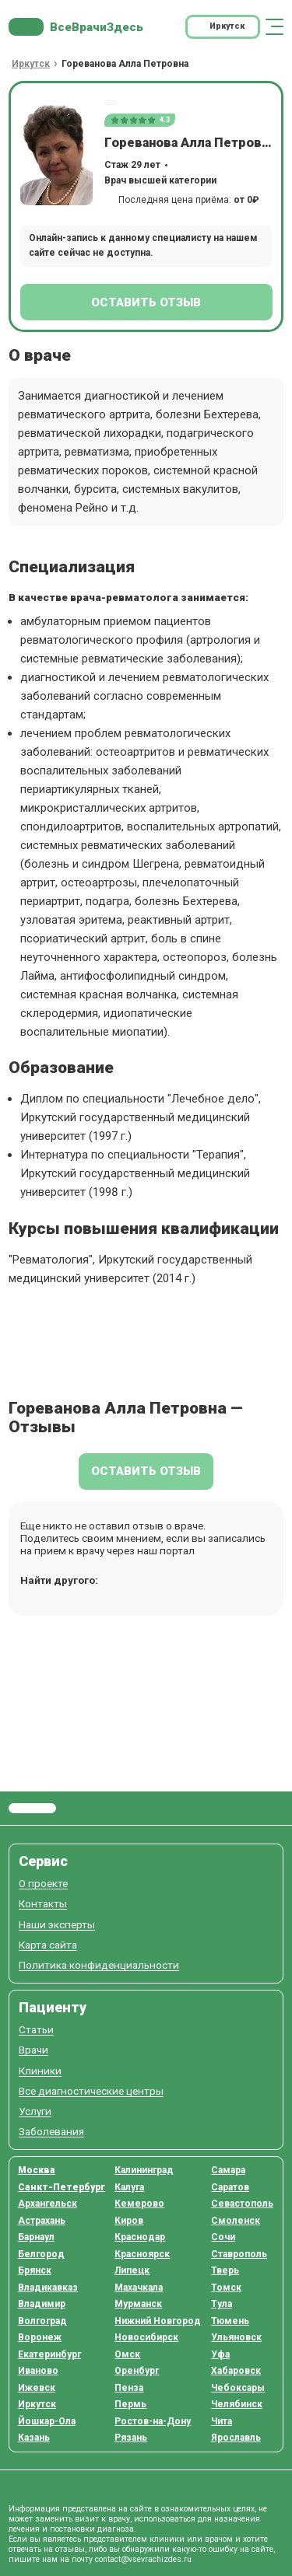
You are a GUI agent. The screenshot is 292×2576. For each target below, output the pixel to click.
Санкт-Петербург (61, 2187)
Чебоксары (238, 2387)
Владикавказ (48, 2287)
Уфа (220, 2354)
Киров (128, 2220)
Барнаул (36, 2237)
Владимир (41, 2303)
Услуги (35, 2111)
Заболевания (51, 2131)
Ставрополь (239, 2254)
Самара (228, 2170)
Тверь (225, 2270)
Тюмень (230, 2321)
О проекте (43, 1883)
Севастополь (242, 2203)
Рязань (130, 2437)
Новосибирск (146, 2337)
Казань (34, 2437)
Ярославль (236, 2437)
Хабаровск (236, 2370)
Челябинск (236, 2404)
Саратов (230, 2187)
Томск (226, 2287)
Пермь (130, 2404)
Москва (36, 2170)
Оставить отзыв (146, 302)
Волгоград (42, 2321)
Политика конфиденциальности (99, 1965)
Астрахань (41, 2220)
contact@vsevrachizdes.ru (143, 2559)
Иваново (38, 2370)
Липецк (132, 2270)
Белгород (41, 2254)
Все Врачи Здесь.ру (32, 1808)
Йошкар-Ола (47, 2421)
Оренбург (136, 2370)
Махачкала (138, 2287)
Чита (221, 2421)
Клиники (40, 2071)
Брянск (34, 2270)
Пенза (128, 2387)
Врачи (33, 2050)
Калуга (129, 2187)
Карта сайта (48, 1945)
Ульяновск (236, 2337)
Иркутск (37, 2404)
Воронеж (40, 2337)
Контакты (43, 1904)
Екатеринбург (49, 2354)
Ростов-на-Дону (152, 2421)
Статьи (36, 2030)
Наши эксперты (57, 1925)
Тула (221, 2303)
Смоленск (235, 2220)
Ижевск (36, 2387)
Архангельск (47, 2203)
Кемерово (139, 2203)
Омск (127, 2354)
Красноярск (142, 2254)
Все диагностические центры (91, 2091)
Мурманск (138, 2303)
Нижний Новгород (157, 2321)
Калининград (144, 2170)
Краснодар (139, 2237)
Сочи (223, 2237)
